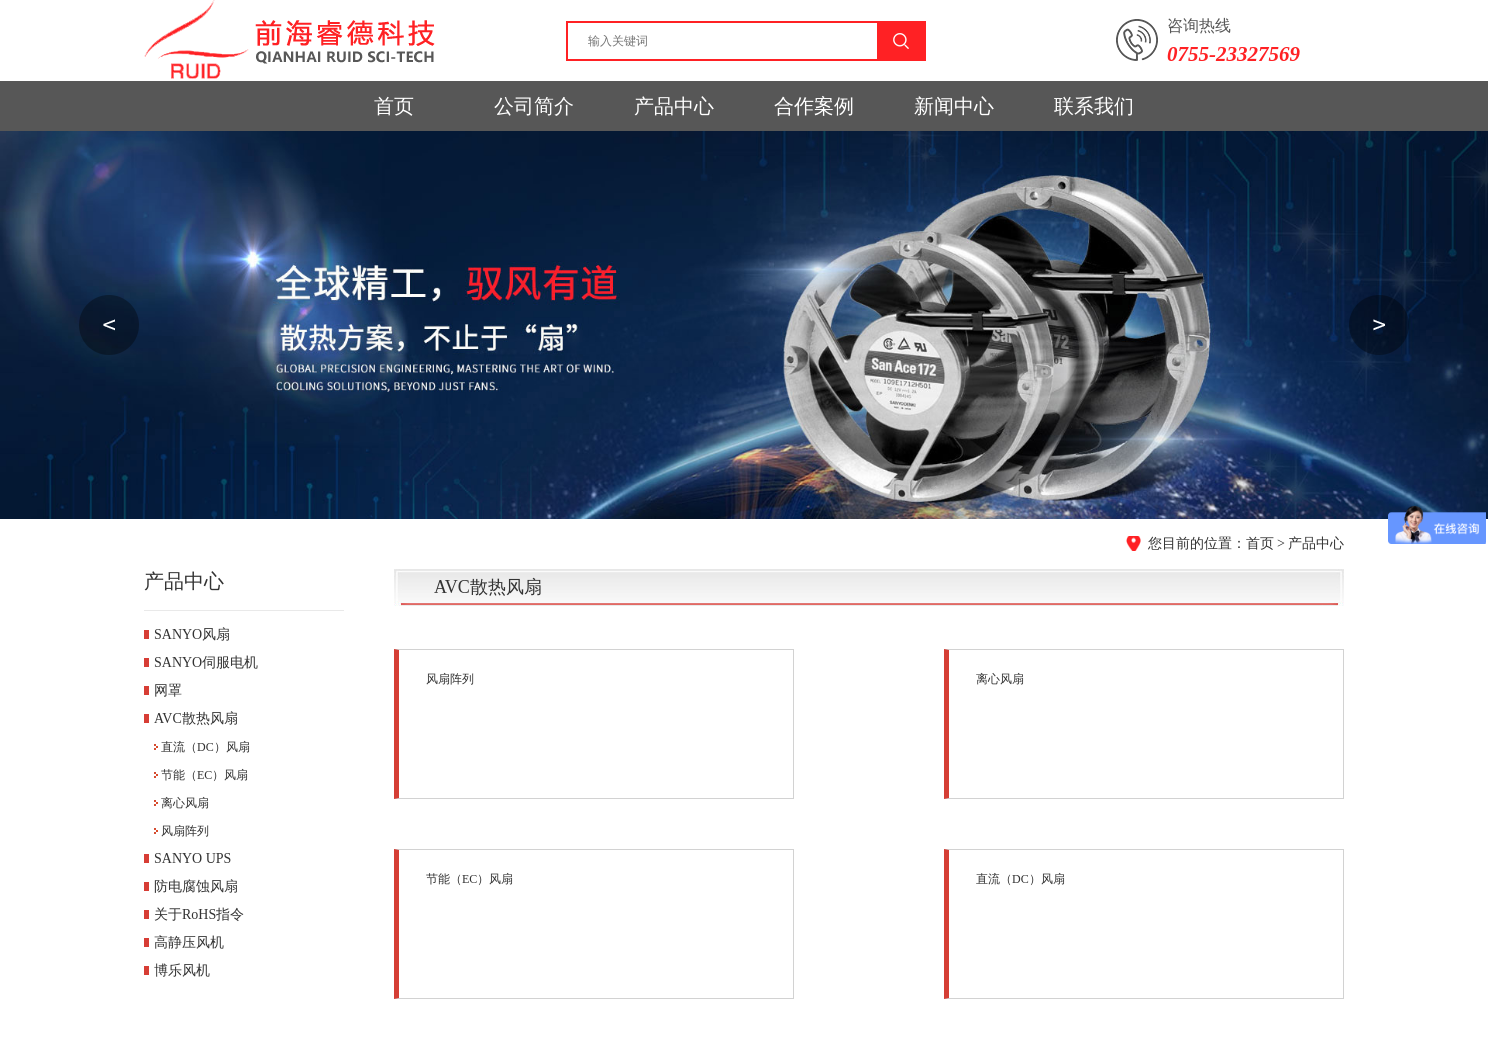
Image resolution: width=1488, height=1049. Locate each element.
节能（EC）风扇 (204, 775)
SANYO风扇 (192, 634)
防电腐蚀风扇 (196, 886)
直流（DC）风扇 (205, 747)
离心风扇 (185, 803)
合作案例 (814, 106)
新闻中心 (954, 106)
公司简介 (534, 106)
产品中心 (674, 106)
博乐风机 (182, 970)
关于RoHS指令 (199, 914)
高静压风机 (189, 942)
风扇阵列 (185, 831)
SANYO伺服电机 (206, 662)
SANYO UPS (192, 858)
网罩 (168, 690)
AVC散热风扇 (196, 718)
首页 (394, 106)
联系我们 (1094, 106)
